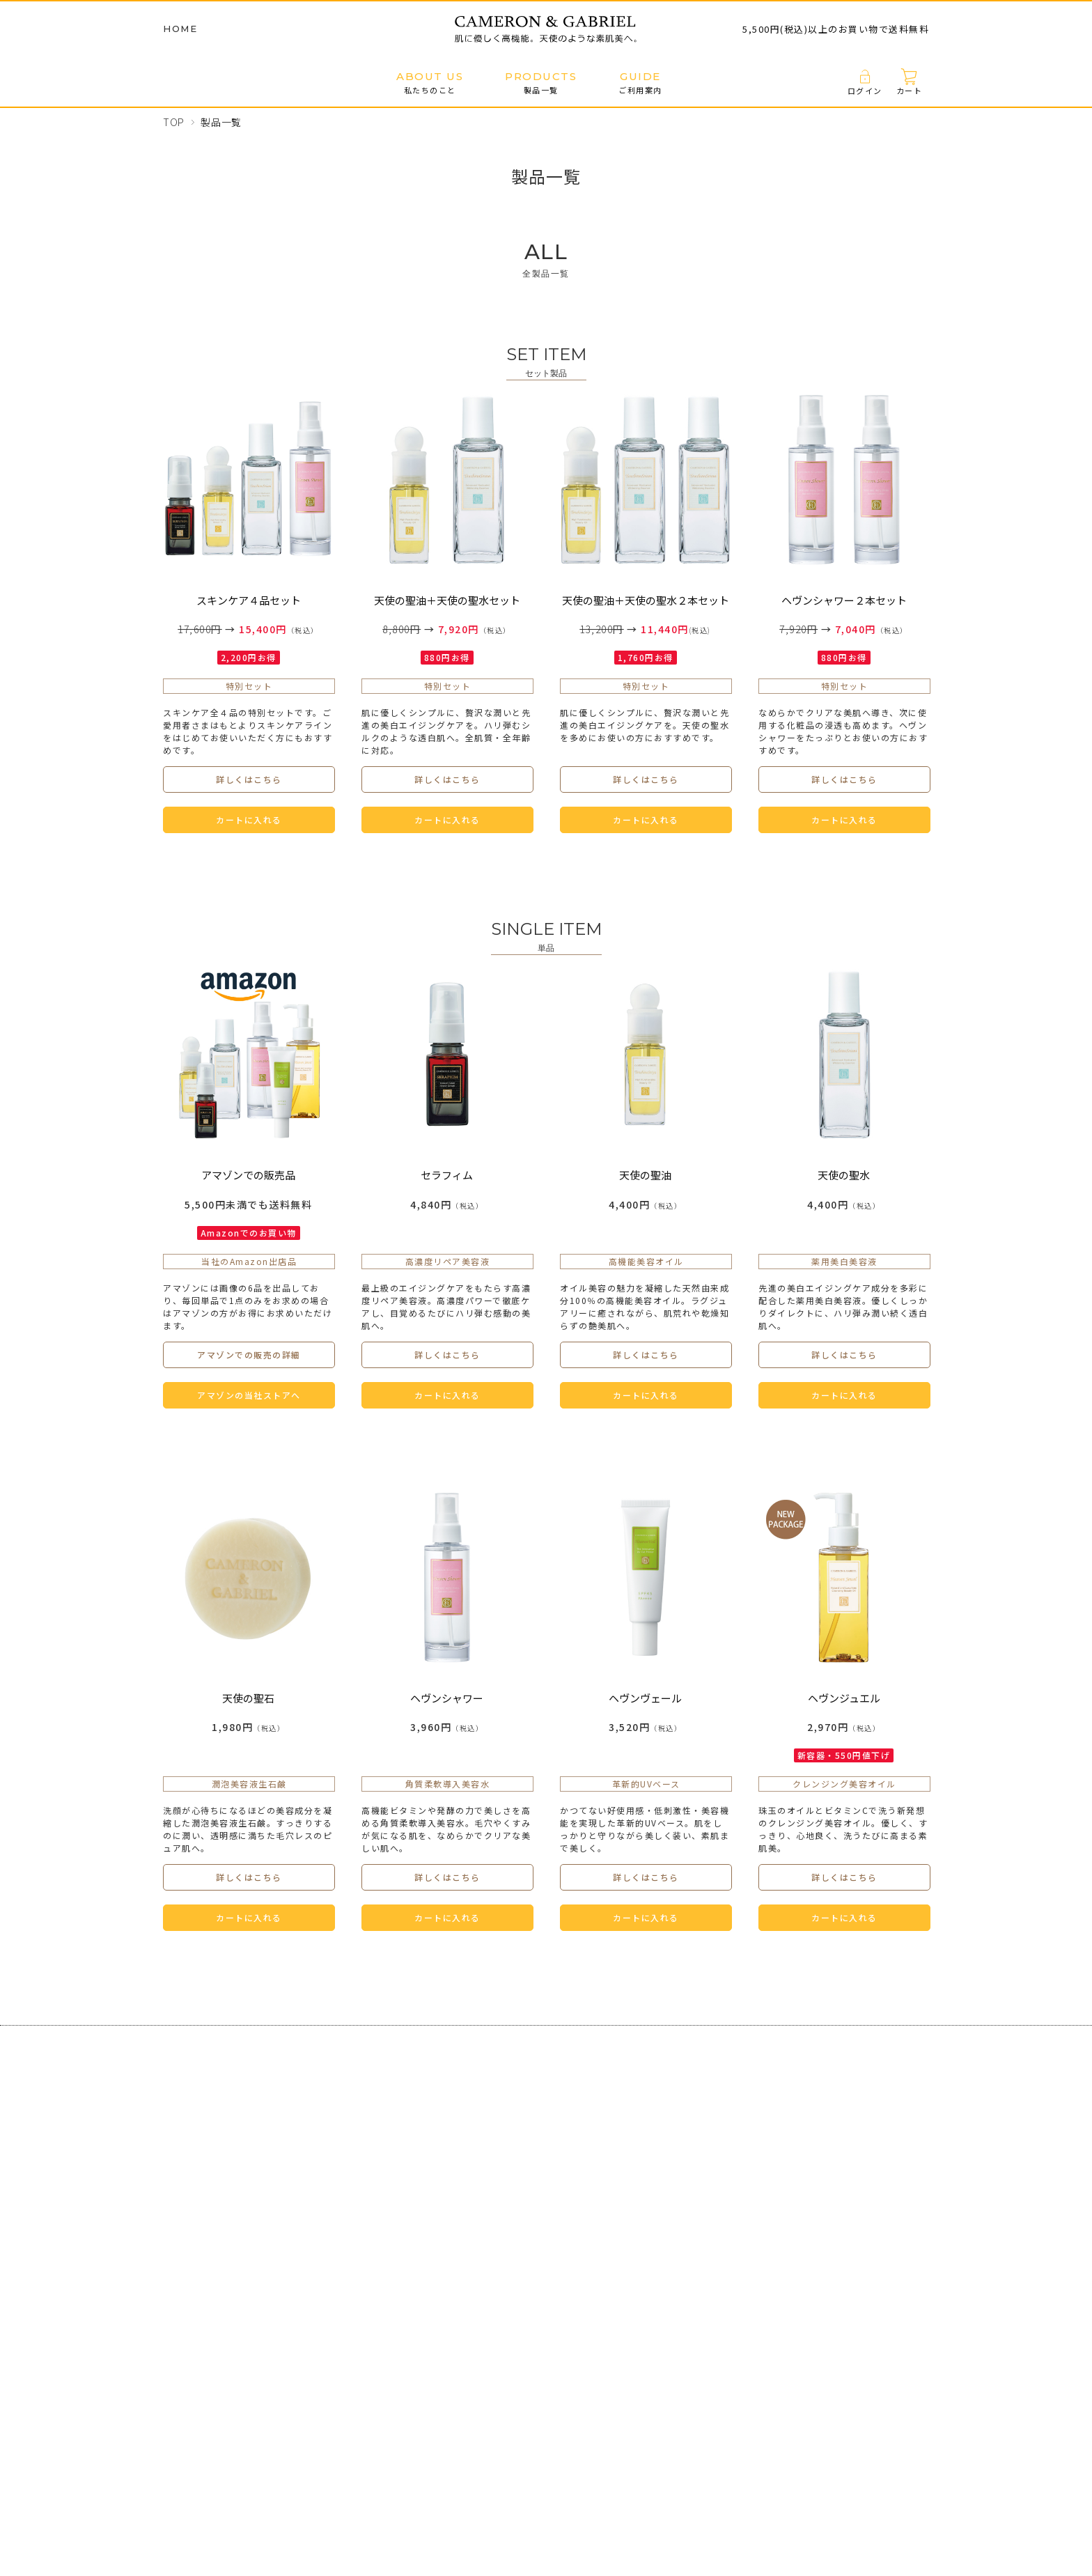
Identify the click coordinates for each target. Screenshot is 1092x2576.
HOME (180, 28)
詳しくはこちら (249, 779)
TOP (174, 122)
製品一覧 (541, 82)
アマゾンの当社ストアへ (249, 1395)
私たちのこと (429, 82)
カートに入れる (249, 819)
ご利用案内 (640, 82)
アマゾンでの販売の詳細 (249, 1354)
